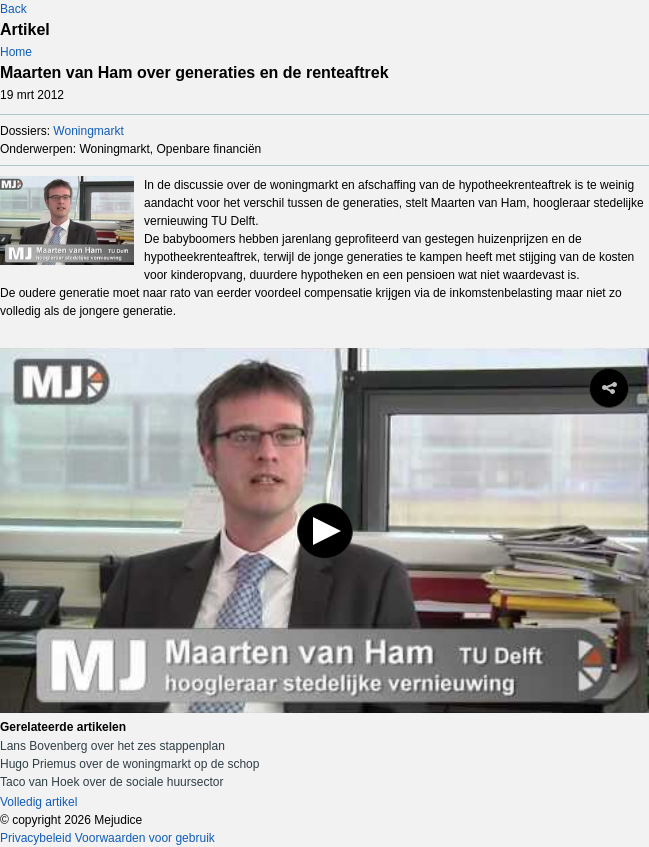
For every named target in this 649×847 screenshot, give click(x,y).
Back (13, 9)
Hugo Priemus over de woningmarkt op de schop (129, 764)
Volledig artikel (38, 802)
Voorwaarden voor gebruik (145, 838)
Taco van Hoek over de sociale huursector (111, 782)
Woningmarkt (88, 131)
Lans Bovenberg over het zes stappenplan (112, 746)
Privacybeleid (35, 838)
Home (16, 52)
